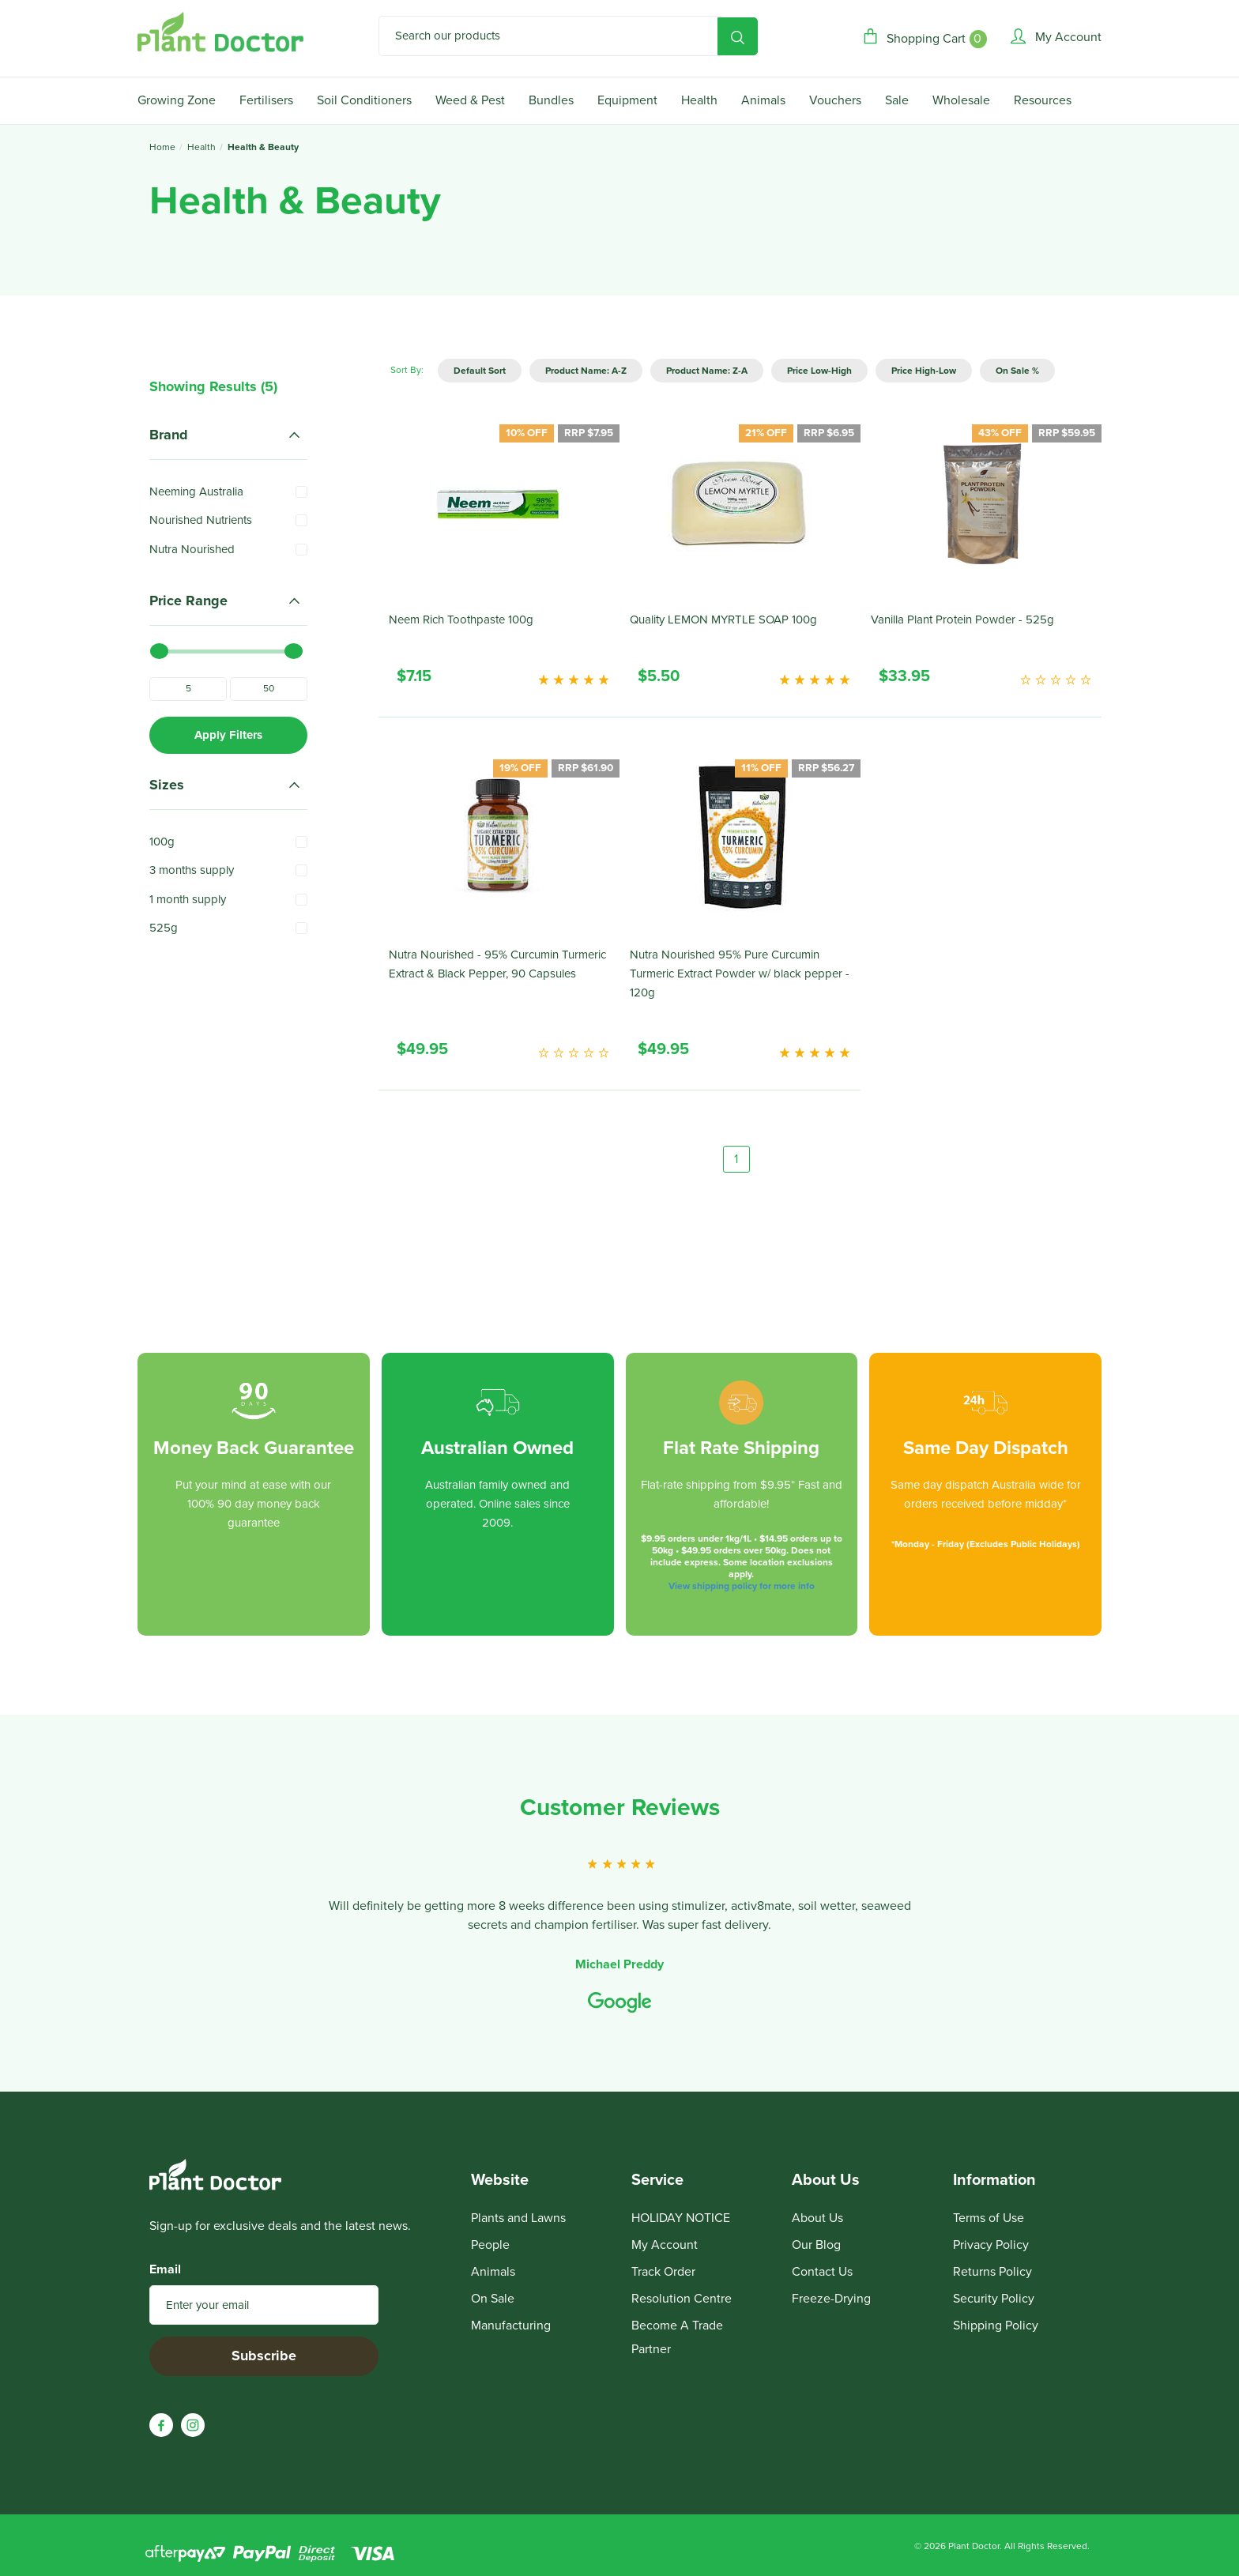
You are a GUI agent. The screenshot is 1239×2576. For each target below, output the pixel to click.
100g (162, 841)
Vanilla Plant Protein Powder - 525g (962, 619)
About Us (817, 2218)
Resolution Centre (681, 2299)
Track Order (663, 2272)
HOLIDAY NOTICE (680, 2218)
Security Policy (993, 2299)
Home (162, 147)
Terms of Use (988, 2218)
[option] (619, 1904)
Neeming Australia (196, 491)
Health (699, 100)
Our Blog (816, 2245)
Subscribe (264, 2355)
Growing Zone (176, 100)
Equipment (627, 100)
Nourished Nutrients (200, 520)
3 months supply (191, 870)
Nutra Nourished (192, 549)
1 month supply (187, 899)
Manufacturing (511, 2325)
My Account (664, 2245)
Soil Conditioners (364, 100)
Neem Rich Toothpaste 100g (461, 619)
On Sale (492, 2299)
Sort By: (407, 369)
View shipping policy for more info (741, 1585)
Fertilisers (266, 100)
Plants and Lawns (518, 2218)
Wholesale (961, 100)
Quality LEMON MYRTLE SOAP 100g (723, 619)
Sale (897, 100)
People (490, 2245)
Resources (1042, 100)
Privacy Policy (991, 2245)
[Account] (1056, 37)
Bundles (551, 100)
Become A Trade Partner (677, 2337)
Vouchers (835, 100)
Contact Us (822, 2272)
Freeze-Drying (831, 2299)
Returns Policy (992, 2272)
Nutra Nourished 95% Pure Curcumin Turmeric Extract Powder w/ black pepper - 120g (739, 973)
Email (165, 2269)
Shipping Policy (995, 2325)
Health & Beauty (263, 147)
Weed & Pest (470, 100)
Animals (763, 100)
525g (163, 928)
